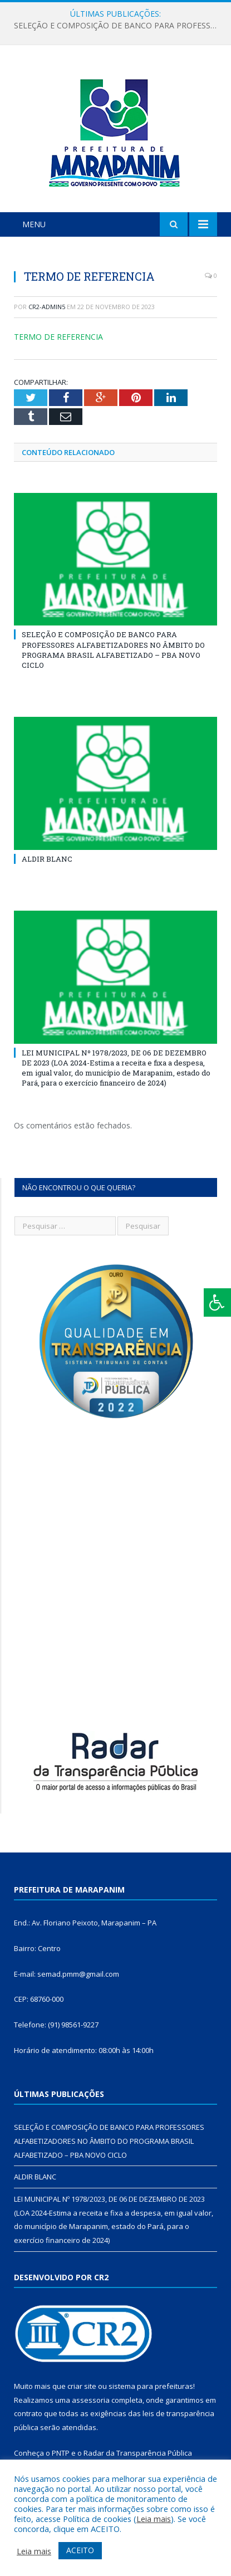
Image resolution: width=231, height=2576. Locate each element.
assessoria (91, 2400)
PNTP (61, 2453)
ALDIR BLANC (47, 859)
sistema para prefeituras (151, 2386)
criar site (81, 2386)
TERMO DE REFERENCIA (58, 336)
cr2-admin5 (46, 306)
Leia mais (153, 2518)
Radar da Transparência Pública (137, 2453)
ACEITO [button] (80, 2550)
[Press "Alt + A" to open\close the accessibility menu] (217, 1302)
